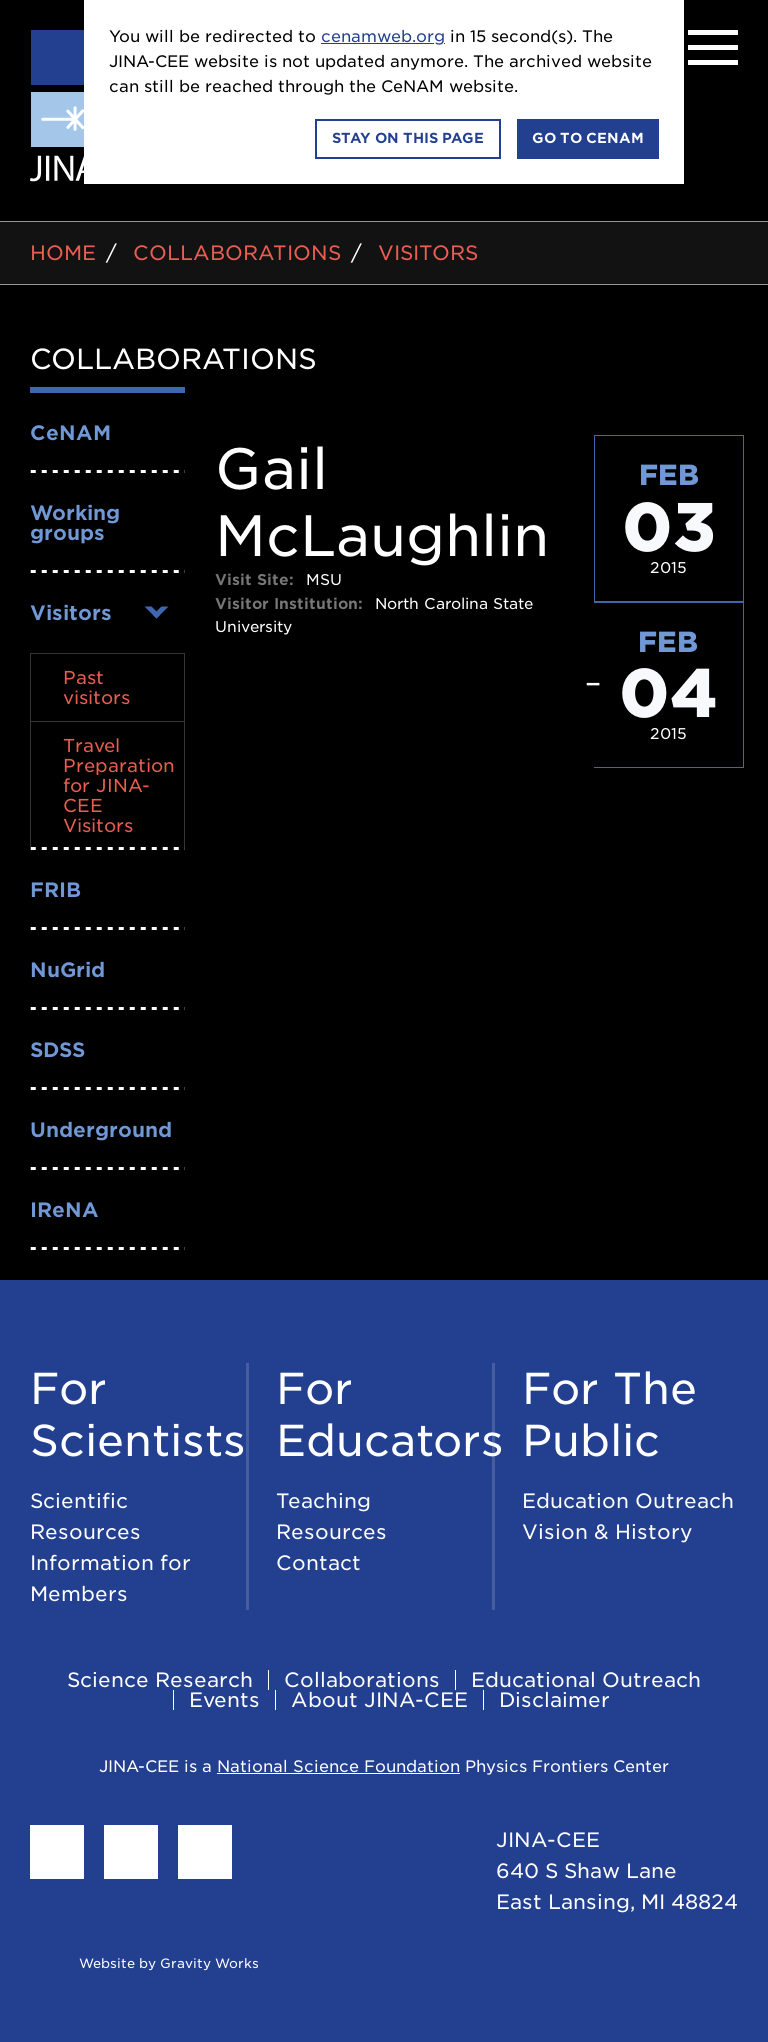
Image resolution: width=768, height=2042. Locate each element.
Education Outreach (628, 1501)
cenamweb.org (383, 36)
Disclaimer (554, 1700)
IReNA (64, 1210)
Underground (101, 1130)
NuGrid (67, 970)
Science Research (160, 1680)
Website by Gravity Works (144, 1963)
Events (224, 1700)
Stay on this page (408, 138)
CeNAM (70, 433)
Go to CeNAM (588, 138)
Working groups (75, 523)
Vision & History (607, 1532)
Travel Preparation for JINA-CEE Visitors (119, 785)
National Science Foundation (338, 1766)
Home (63, 253)
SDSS (57, 1050)
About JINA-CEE (379, 1700)
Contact (318, 1563)
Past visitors (96, 687)
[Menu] (713, 47)
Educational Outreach (586, 1680)
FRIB (55, 890)
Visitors (428, 253)
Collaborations (237, 253)
